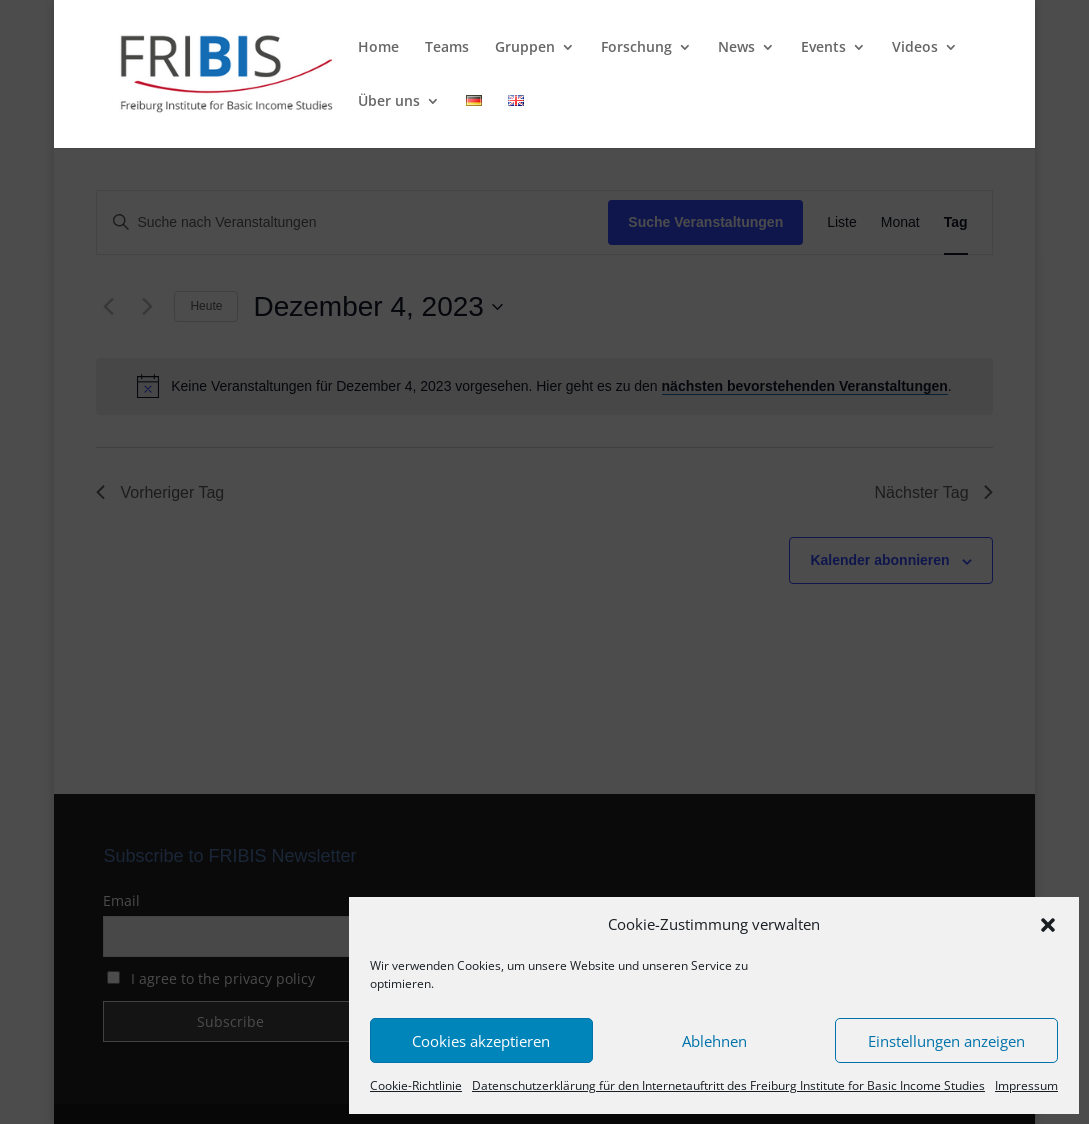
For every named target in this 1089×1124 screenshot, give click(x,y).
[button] (1048, 925)
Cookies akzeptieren (481, 1041)
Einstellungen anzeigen (946, 1041)
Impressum (1026, 1085)
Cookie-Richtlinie (416, 1085)
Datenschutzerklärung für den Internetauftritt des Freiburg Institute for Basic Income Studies (728, 1085)
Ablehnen (714, 1041)
